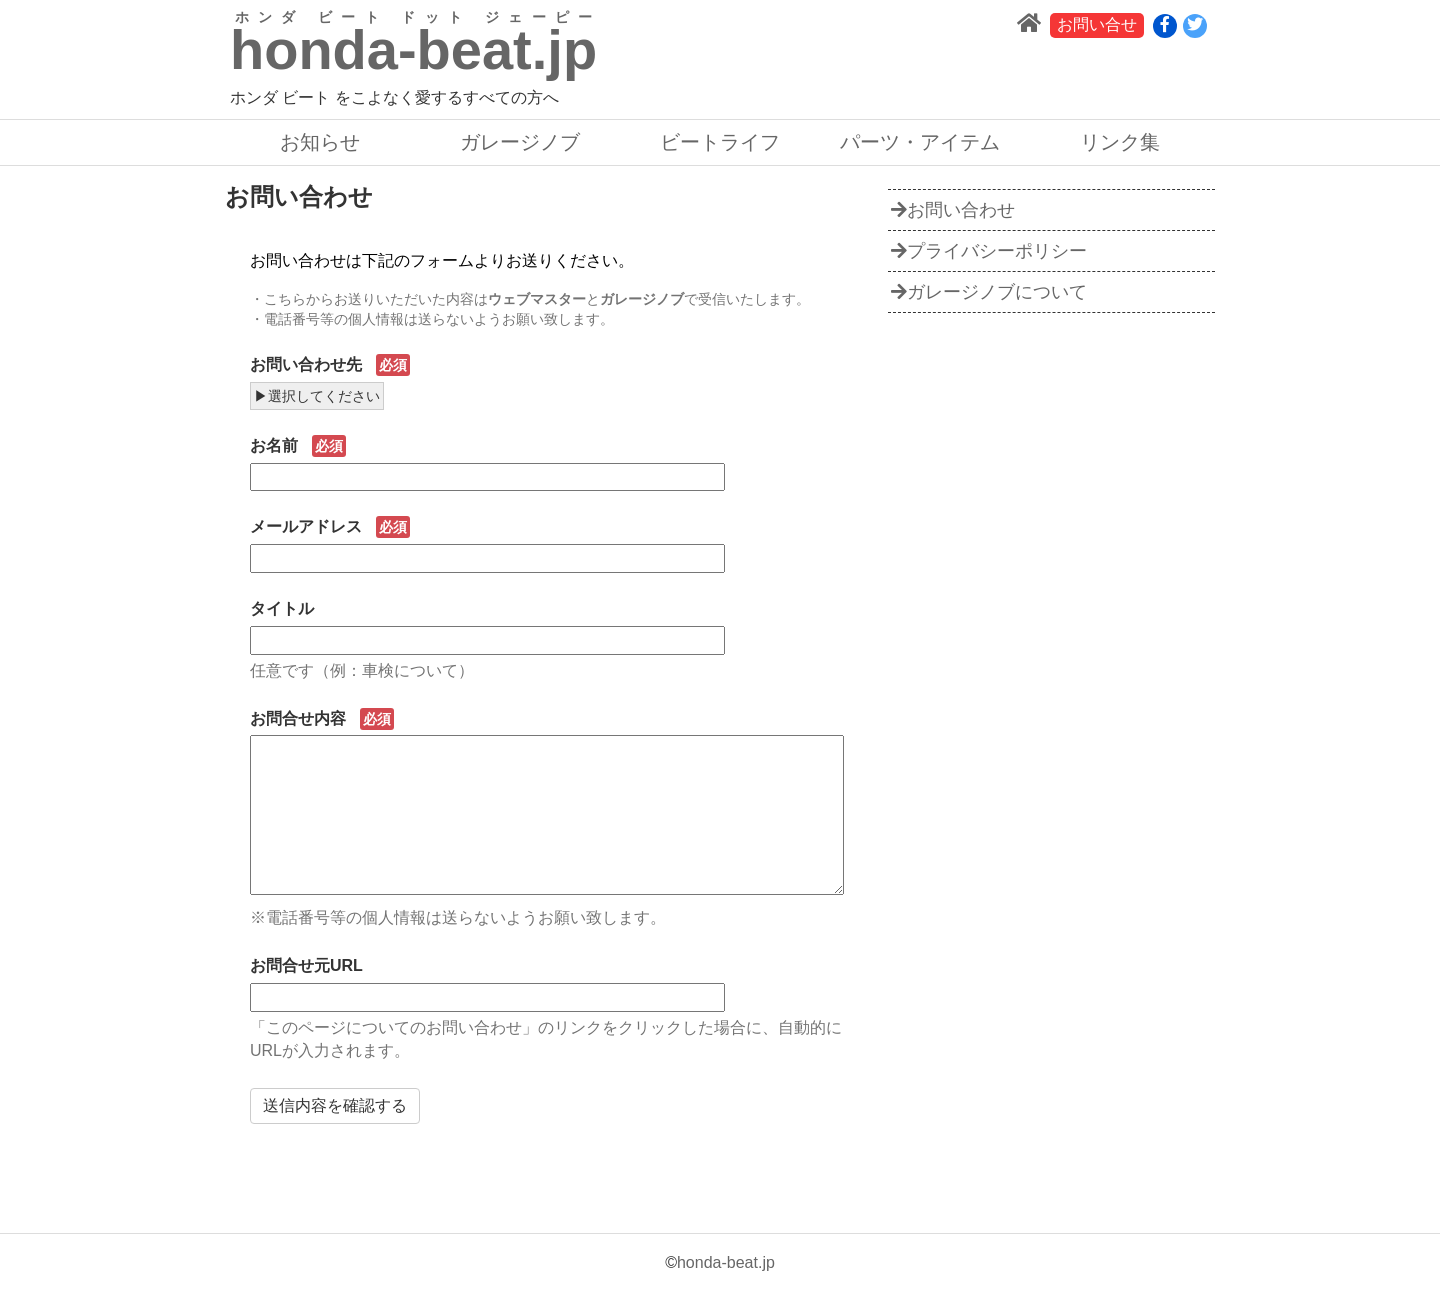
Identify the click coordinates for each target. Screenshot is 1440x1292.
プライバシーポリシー (989, 251)
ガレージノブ (520, 142)
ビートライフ (720, 142)
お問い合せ (1097, 24)
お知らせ (320, 142)
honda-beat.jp (726, 1262)
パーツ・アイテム (920, 142)
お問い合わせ (953, 210)
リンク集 (1120, 142)
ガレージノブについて (989, 292)
